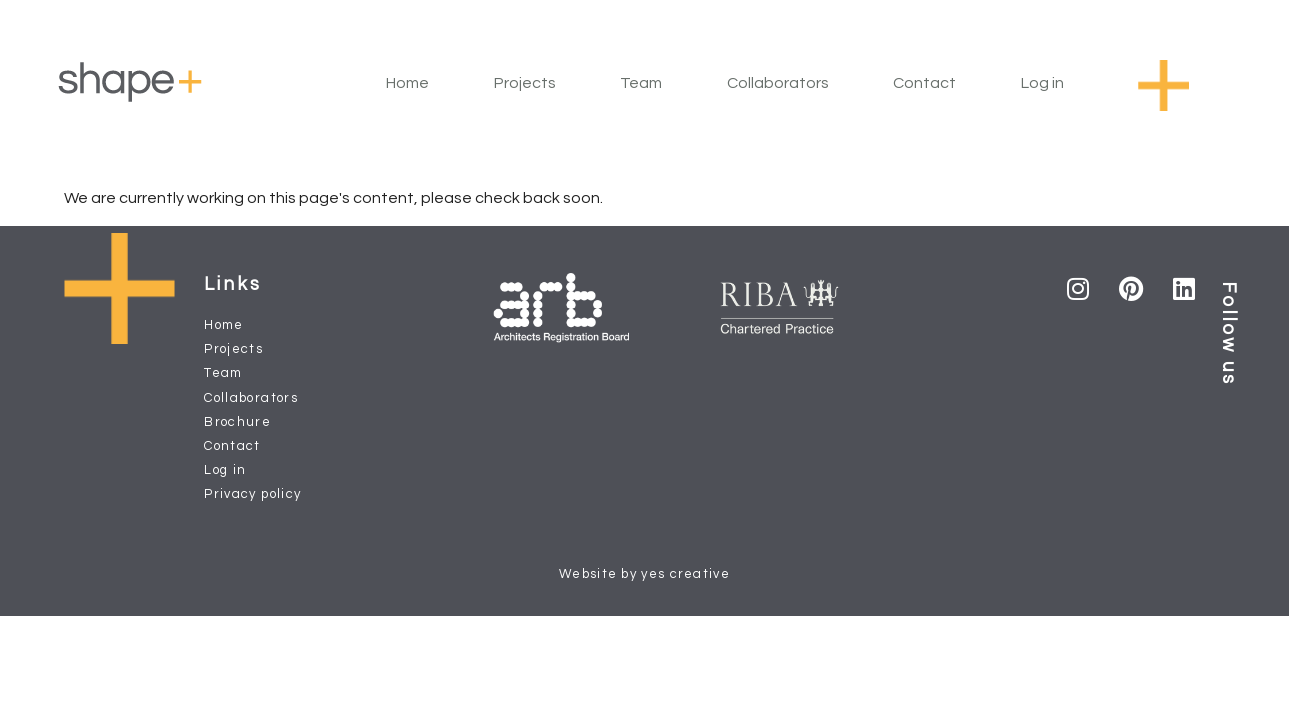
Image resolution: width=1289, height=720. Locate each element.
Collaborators (778, 83)
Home (407, 83)
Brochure (237, 422)
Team (641, 83)
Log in (1042, 83)
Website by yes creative (644, 574)
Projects (525, 83)
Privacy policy (252, 494)
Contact (924, 83)
